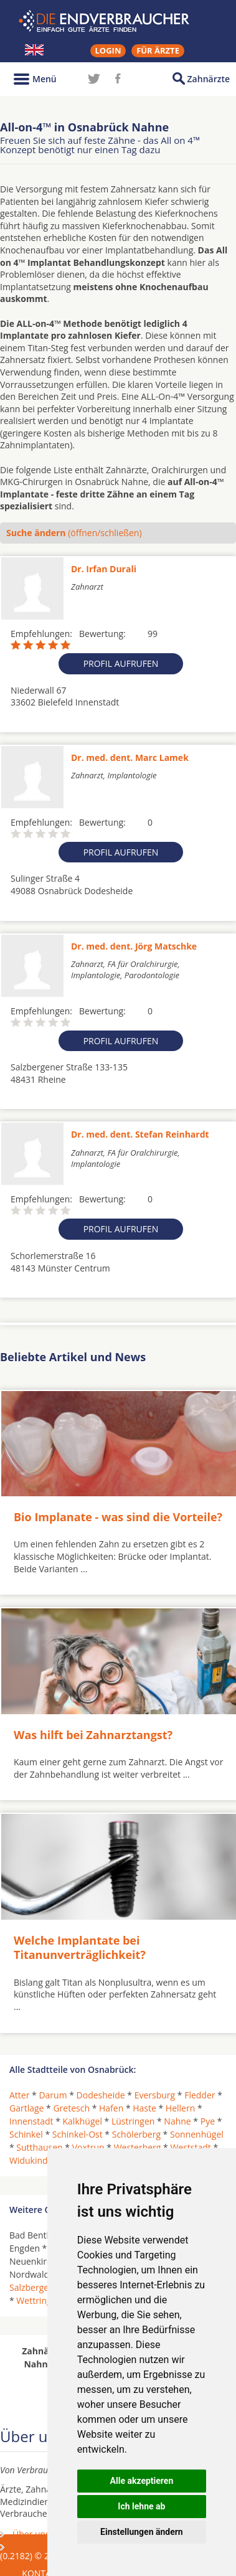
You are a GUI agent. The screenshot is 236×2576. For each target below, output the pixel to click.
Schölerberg (136, 2134)
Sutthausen (39, 2147)
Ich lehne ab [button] (141, 2506)
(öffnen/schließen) (74, 533)
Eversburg (155, 2095)
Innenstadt (31, 2121)
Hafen (111, 2108)
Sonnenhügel (197, 2134)
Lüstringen (132, 2121)
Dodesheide (101, 2095)
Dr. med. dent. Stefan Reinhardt (140, 1134)
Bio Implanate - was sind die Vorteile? (118, 1516)
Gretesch (71, 2108)
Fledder (199, 2095)
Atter (19, 2095)
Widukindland (37, 2160)
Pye (208, 2121)
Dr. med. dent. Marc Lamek (130, 757)
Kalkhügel (82, 2121)
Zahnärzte (208, 79)
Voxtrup (88, 2147)
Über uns (31, 2534)
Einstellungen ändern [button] (141, 2532)
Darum (53, 2095)
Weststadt (190, 2147)
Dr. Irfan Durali (103, 569)
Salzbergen (31, 2287)
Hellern (180, 2108)
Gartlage (26, 2108)
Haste (144, 2108)
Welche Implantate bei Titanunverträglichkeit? (80, 1947)
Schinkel (26, 2134)
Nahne (177, 2121)
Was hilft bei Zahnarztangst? (93, 1734)
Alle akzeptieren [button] (142, 2481)
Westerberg (137, 2147)
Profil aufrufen (121, 663)
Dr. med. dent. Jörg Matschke (134, 946)
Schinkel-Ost (77, 2134)
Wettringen (39, 2300)
